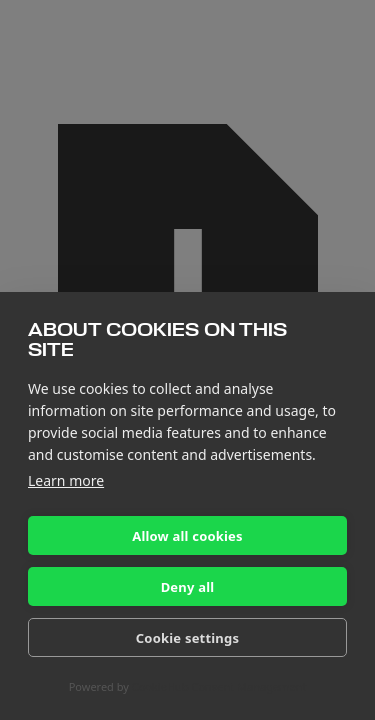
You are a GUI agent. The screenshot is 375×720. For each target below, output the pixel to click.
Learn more (66, 480)
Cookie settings (187, 638)
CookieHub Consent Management (219, 686)
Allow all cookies (187, 536)
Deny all (188, 587)
